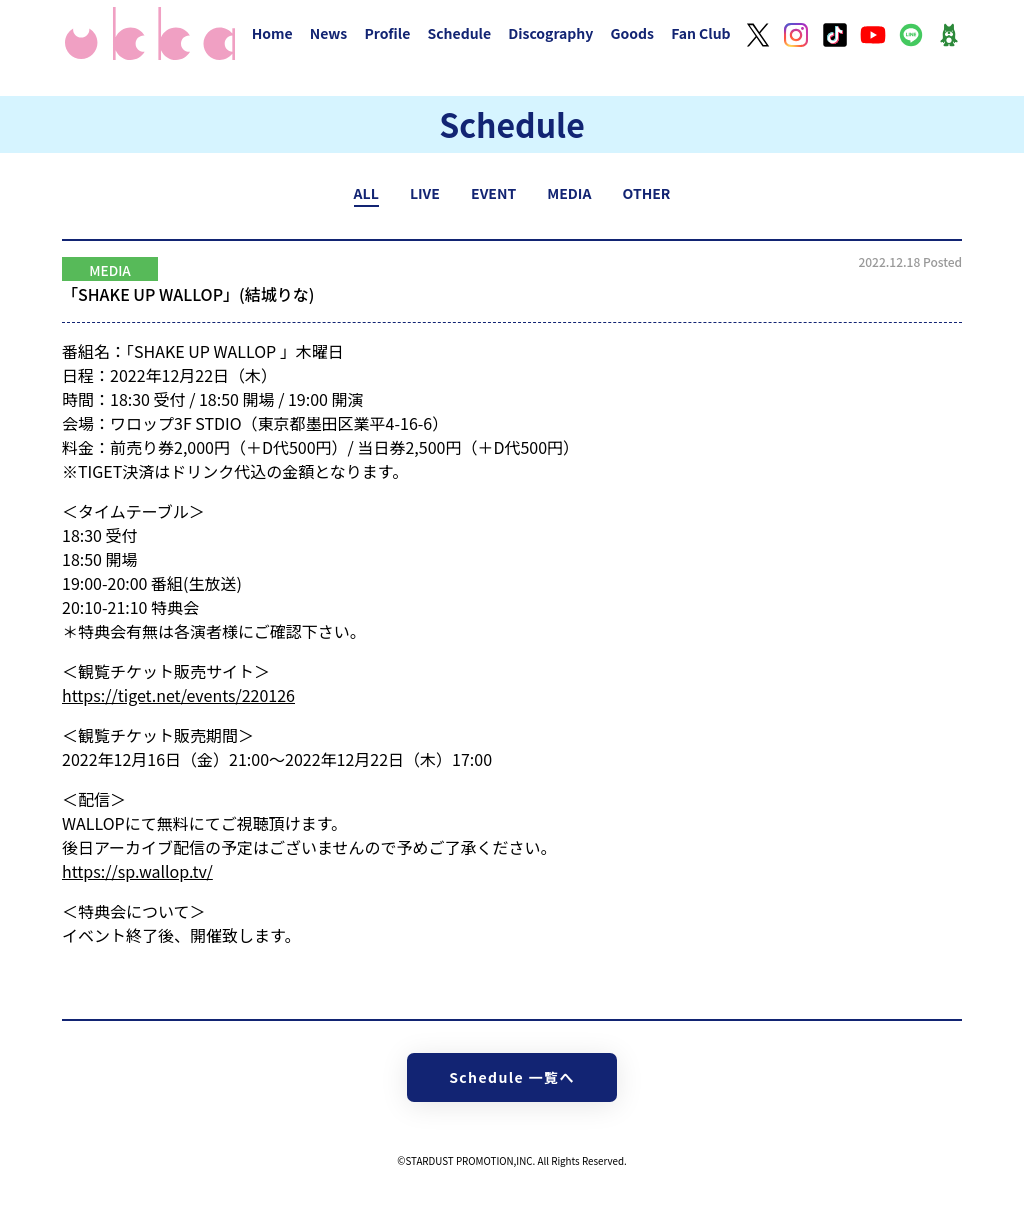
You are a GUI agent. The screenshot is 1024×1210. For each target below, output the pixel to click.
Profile (387, 33)
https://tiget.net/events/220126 (178, 695)
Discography (550, 33)
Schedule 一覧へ (512, 1077)
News (329, 33)
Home (272, 33)
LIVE (425, 193)
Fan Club (701, 33)
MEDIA (569, 193)
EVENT (493, 193)
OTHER (647, 193)
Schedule (459, 33)
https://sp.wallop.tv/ (137, 871)
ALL (366, 193)
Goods (632, 33)
